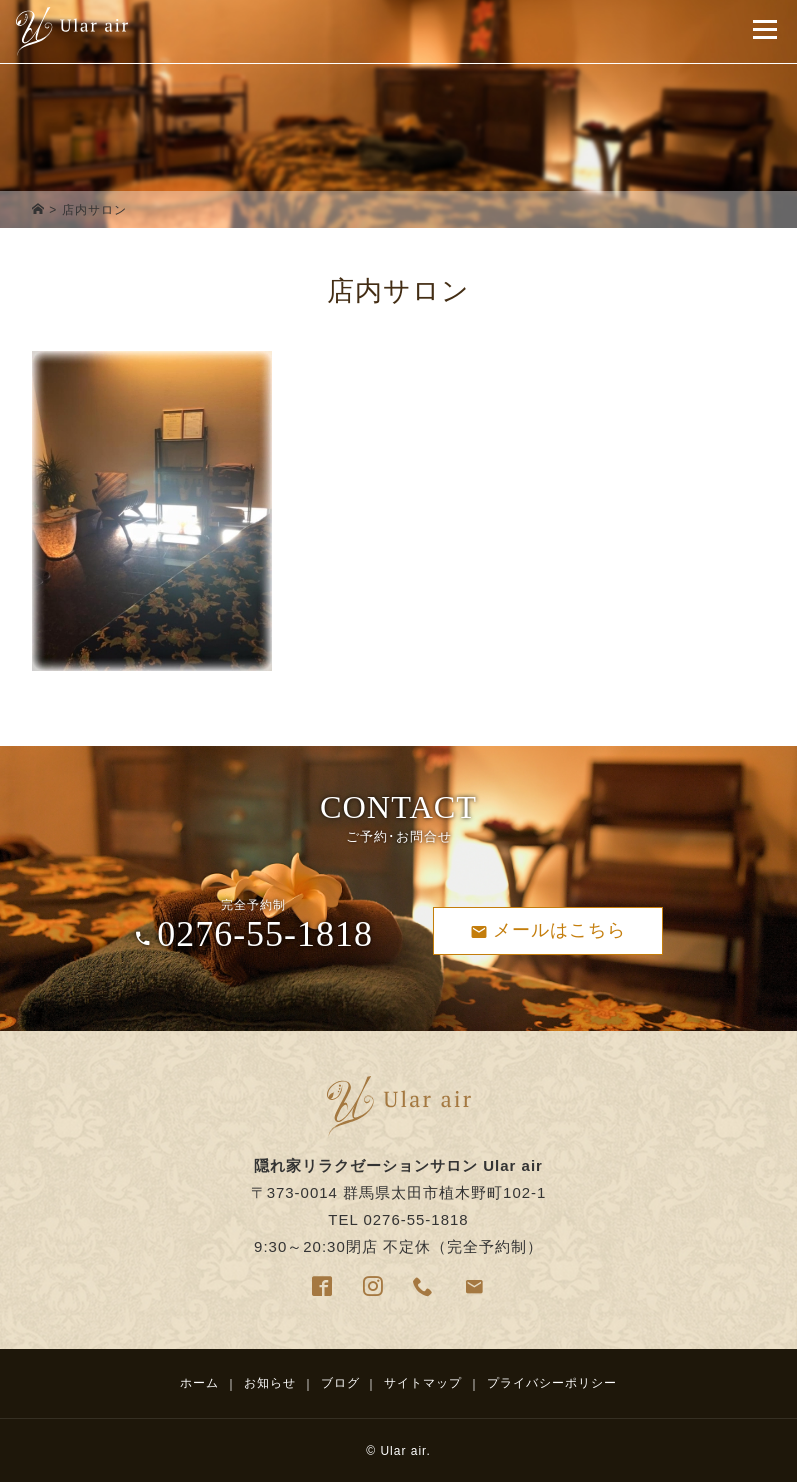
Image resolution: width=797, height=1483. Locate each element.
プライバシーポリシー (552, 1383)
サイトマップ (423, 1383)
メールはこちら (548, 930)
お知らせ (270, 1383)
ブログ (340, 1383)
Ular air (403, 1451)
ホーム (199, 1383)
